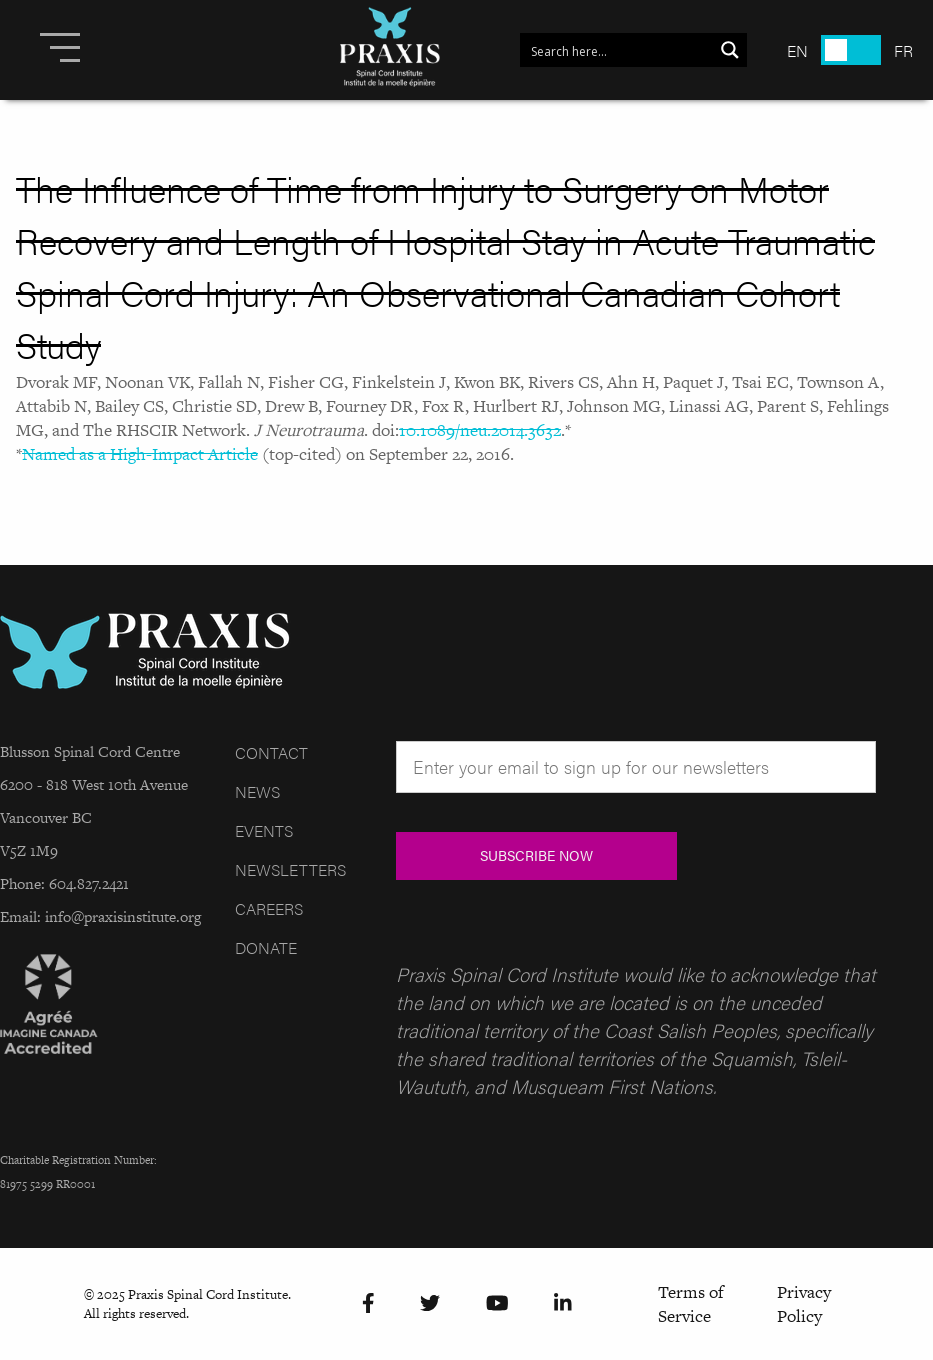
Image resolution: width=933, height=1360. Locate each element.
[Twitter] (430, 1303)
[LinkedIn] (563, 1303)
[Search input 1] (617, 50)
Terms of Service (691, 1304)
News (257, 791)
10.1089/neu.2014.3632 (480, 430)
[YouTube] (497, 1303)
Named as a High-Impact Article (140, 454)
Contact (271, 752)
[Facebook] (368, 1303)
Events (264, 830)
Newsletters (290, 869)
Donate (266, 947)
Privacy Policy (804, 1304)
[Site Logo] (390, 50)
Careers (269, 908)
